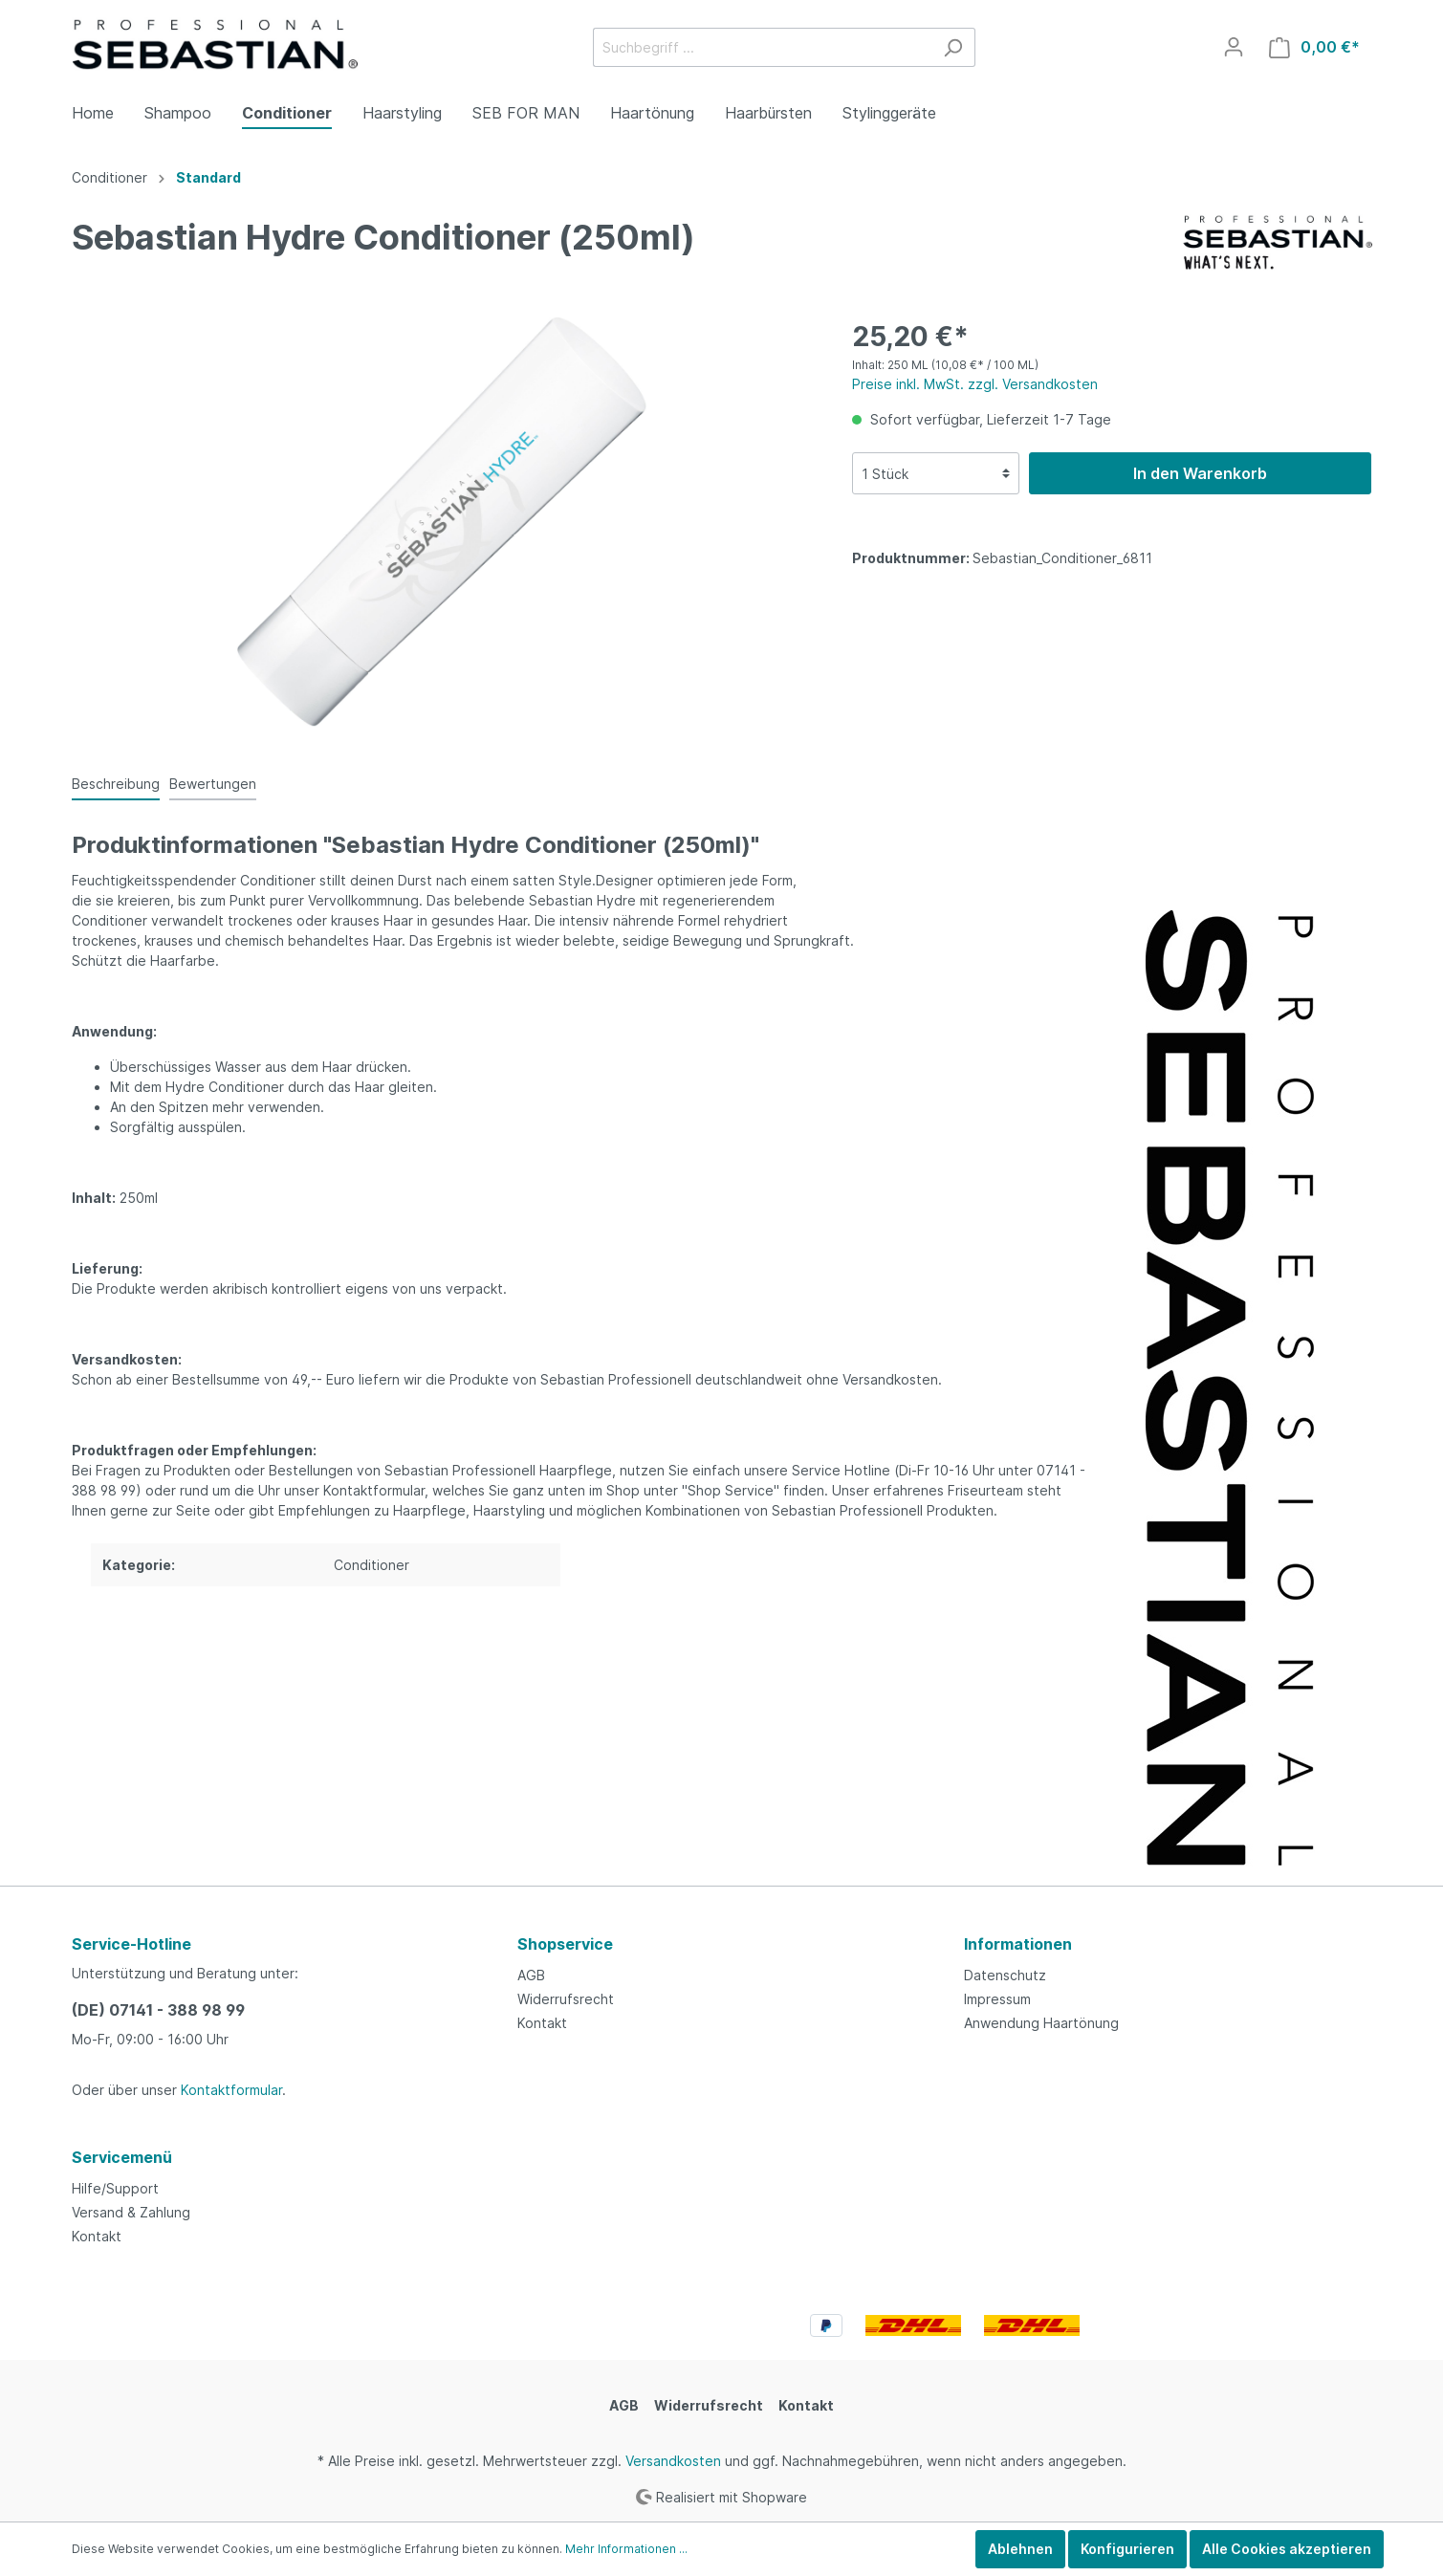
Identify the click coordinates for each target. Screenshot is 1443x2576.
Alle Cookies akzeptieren (1286, 2549)
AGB (531, 1975)
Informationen (1018, 1944)
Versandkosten (673, 2461)
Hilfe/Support (115, 2188)
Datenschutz (1005, 1975)
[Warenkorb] (1314, 47)
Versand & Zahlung (131, 2212)
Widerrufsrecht (565, 1999)
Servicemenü (122, 2157)
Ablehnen (1020, 2549)
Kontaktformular (231, 2090)
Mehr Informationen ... (626, 2549)
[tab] (116, 783)
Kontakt (542, 2023)
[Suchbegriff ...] (762, 47)
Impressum (997, 1999)
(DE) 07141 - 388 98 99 (158, 2009)
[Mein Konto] (1234, 47)
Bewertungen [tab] (212, 783)
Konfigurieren (1127, 2549)
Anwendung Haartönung (1041, 2023)
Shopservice (565, 1944)
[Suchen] (952, 47)
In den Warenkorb (1200, 473)
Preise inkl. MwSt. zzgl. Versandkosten (975, 384)
